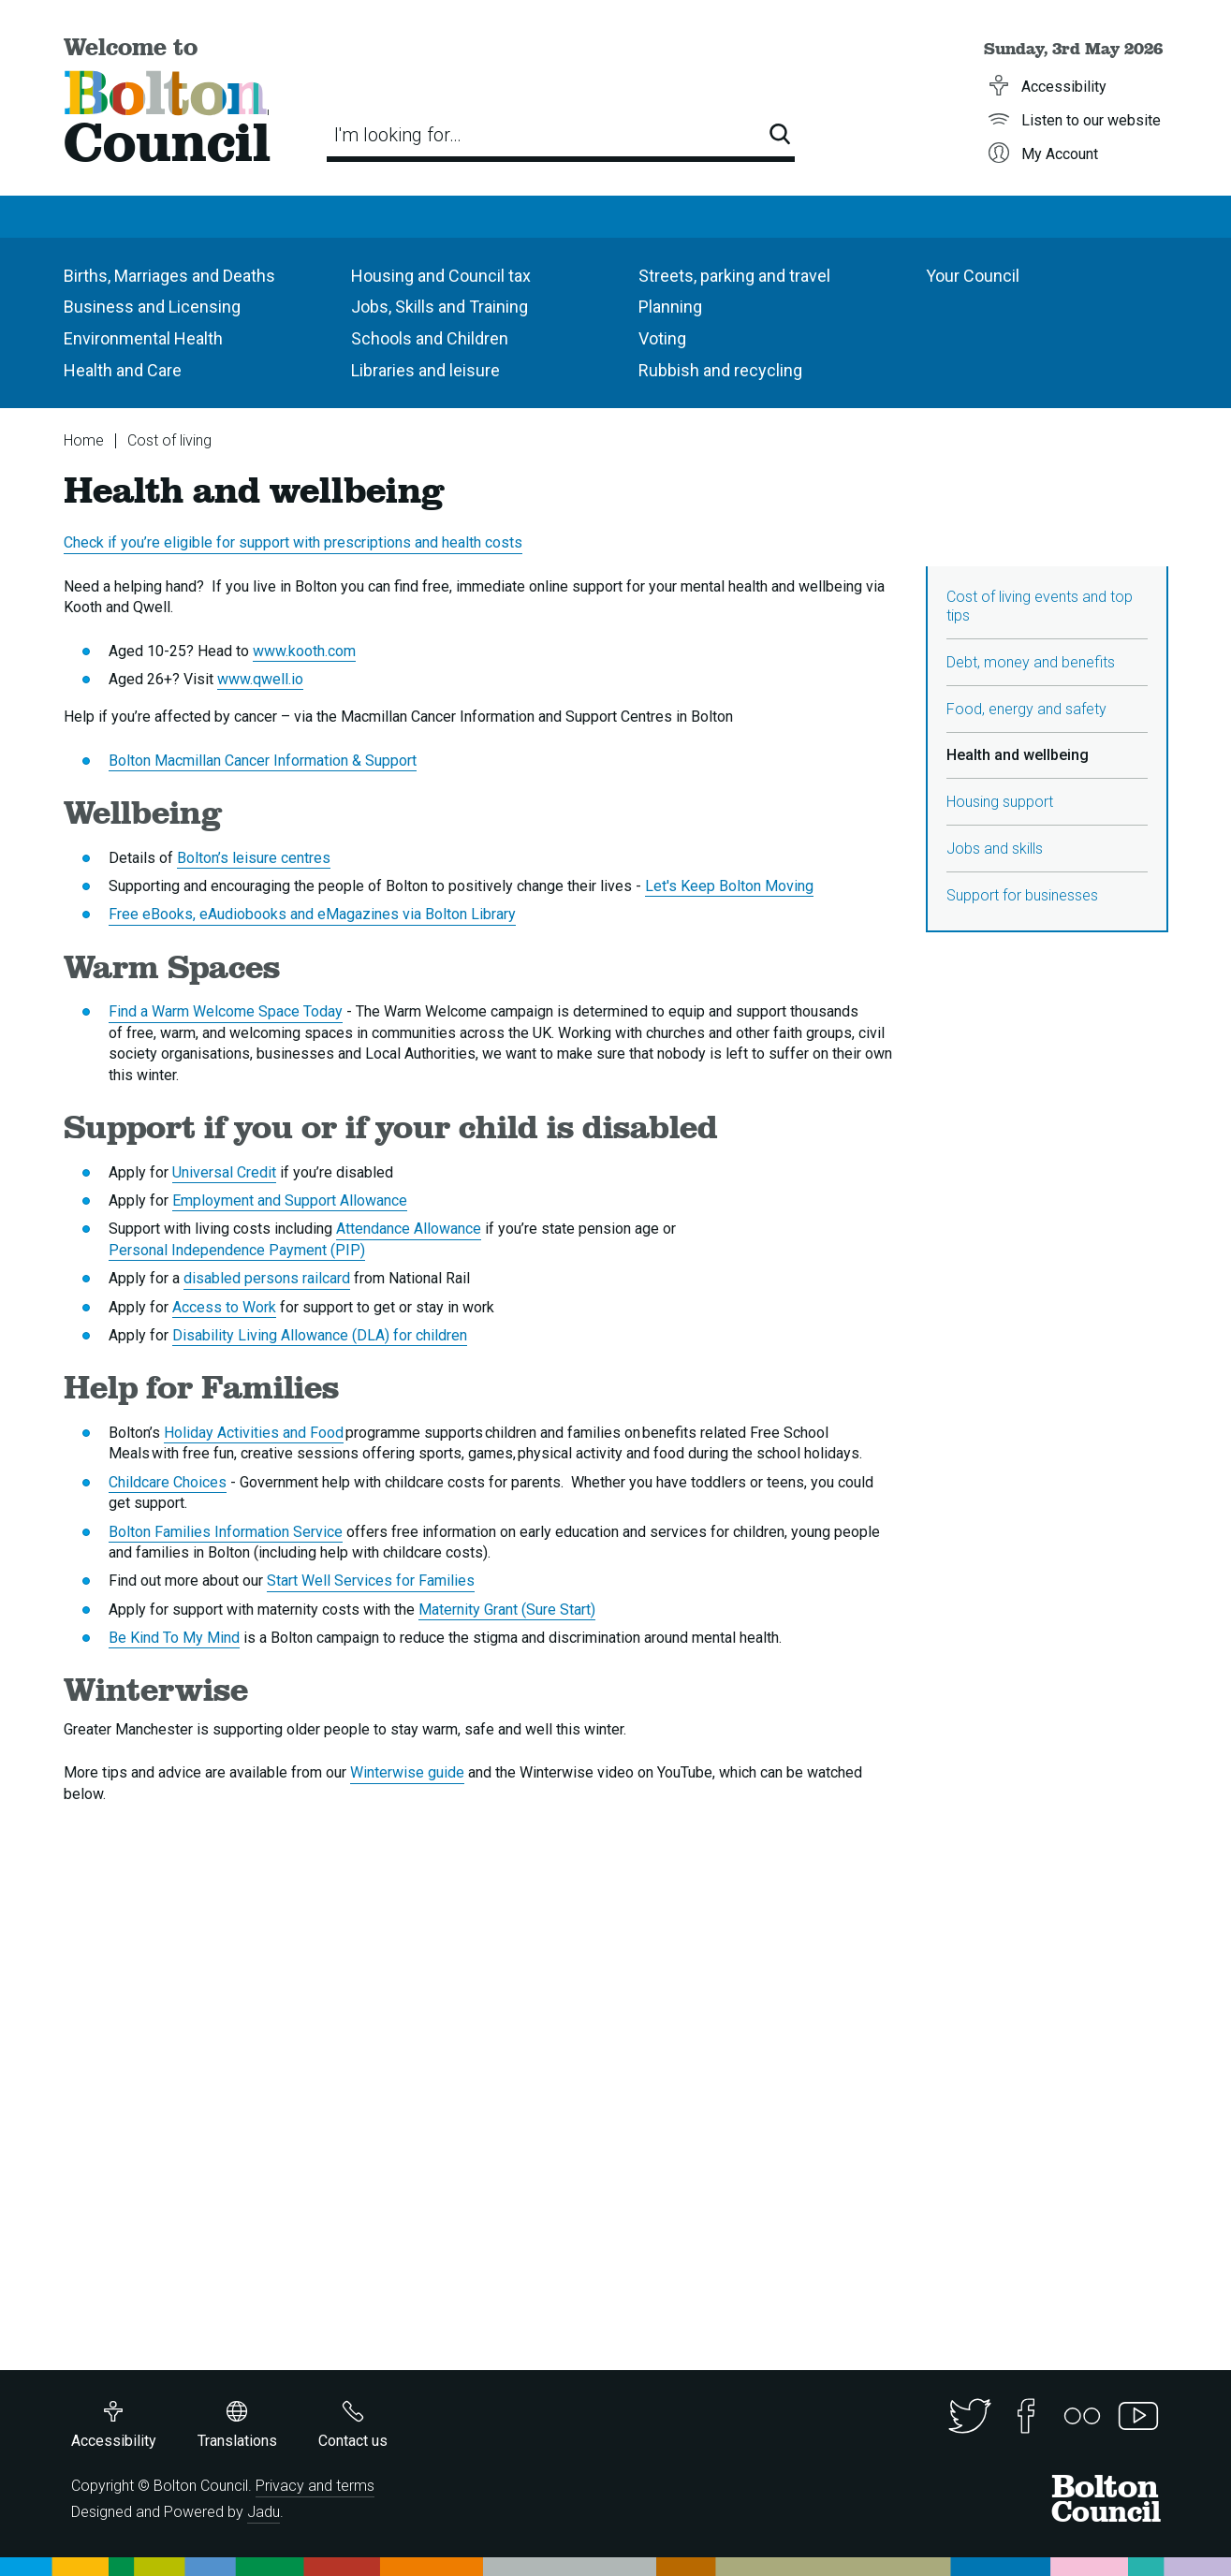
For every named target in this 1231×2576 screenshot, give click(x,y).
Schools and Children (429, 338)
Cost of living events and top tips (1039, 605)
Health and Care (123, 370)
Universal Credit (224, 1172)
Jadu (263, 2512)
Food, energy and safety (1026, 709)
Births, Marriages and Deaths (169, 275)
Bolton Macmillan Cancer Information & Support (263, 760)
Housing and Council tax (441, 275)
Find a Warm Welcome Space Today (226, 1011)
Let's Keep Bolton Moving (729, 886)
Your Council (972, 275)
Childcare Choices (168, 1482)
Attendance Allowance (408, 1228)
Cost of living (169, 440)
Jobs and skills (994, 848)
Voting (662, 338)
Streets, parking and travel (734, 275)
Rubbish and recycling (720, 370)
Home (84, 440)
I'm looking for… (398, 135)
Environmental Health (143, 338)
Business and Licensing (152, 306)
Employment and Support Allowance (289, 1200)
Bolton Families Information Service (226, 1532)
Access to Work (224, 1307)
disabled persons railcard (266, 1278)
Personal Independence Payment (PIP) (237, 1250)
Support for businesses (1022, 895)
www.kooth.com (304, 651)
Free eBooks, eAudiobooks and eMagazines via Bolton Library (312, 914)
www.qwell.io (260, 679)
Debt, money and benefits (1030, 662)
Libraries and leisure (425, 370)
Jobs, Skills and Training (439, 306)
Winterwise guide (407, 1772)
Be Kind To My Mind (174, 1638)
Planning (670, 306)
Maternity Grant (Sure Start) (506, 1609)
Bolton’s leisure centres (253, 858)
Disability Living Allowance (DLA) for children (319, 1335)
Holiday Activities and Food (254, 1433)
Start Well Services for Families (371, 1580)
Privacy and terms (315, 2486)
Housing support (999, 802)
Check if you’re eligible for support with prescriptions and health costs (293, 542)
